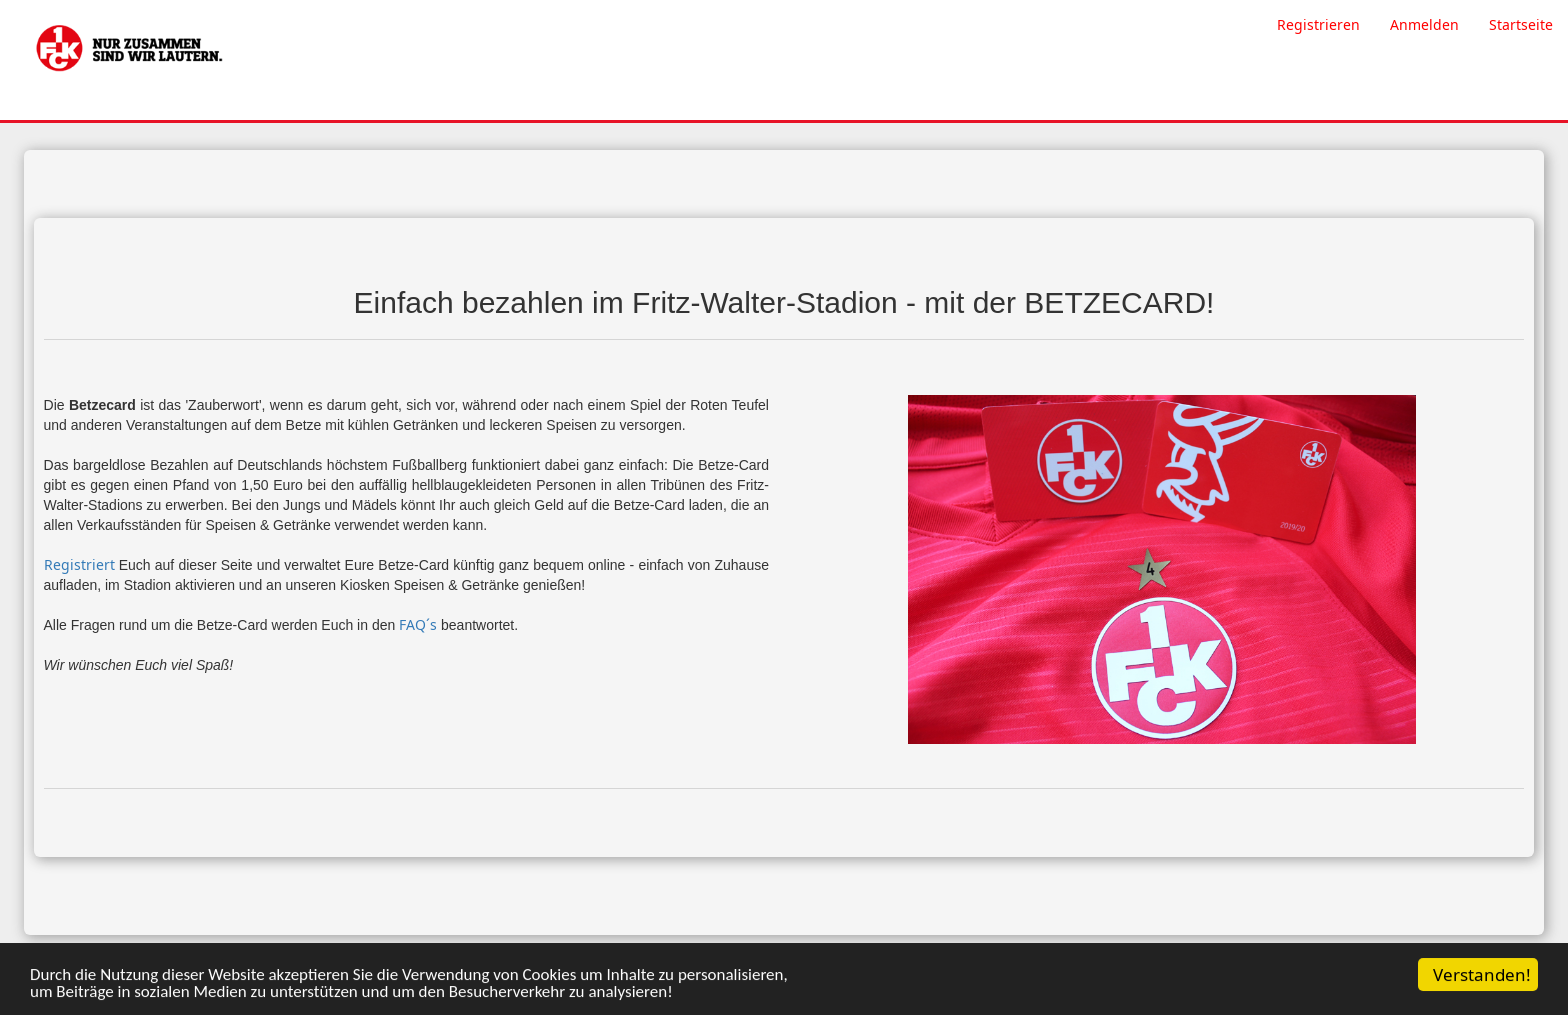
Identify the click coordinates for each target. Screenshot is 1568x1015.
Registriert (79, 564)
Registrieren (1318, 24)
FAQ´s (418, 624)
